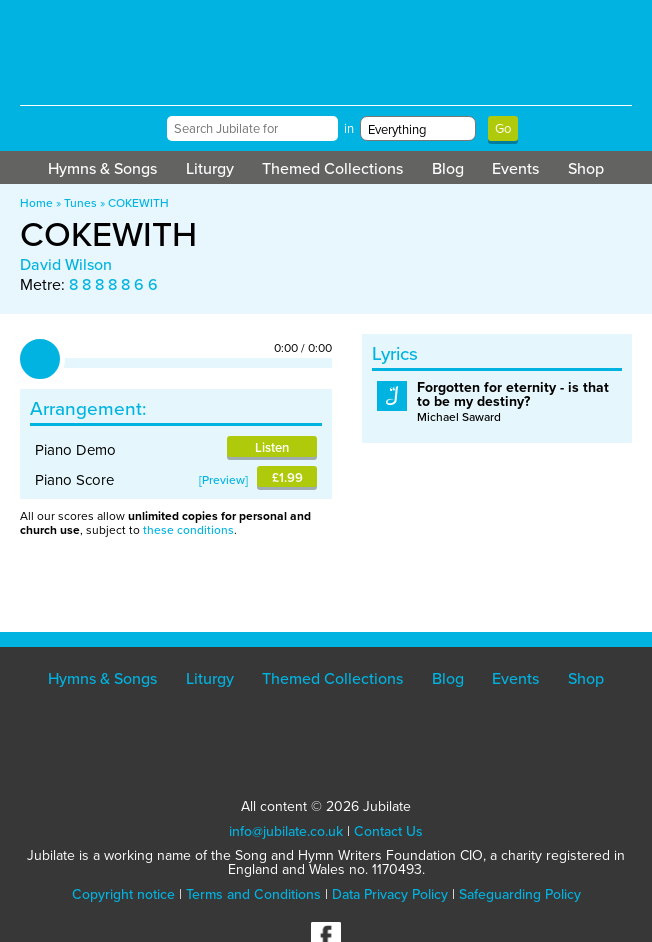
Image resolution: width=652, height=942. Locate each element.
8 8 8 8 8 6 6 (113, 284)
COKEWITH (138, 203)
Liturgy (210, 168)
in (349, 128)
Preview (223, 480)
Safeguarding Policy (520, 894)
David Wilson (66, 264)
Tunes (80, 203)
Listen (272, 447)
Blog (448, 168)
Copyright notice (123, 894)
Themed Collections (332, 168)
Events (515, 168)
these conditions (188, 530)
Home (36, 203)
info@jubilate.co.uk (286, 831)
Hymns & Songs (102, 168)
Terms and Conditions (253, 894)
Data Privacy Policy (390, 894)
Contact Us (388, 831)
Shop (586, 168)
